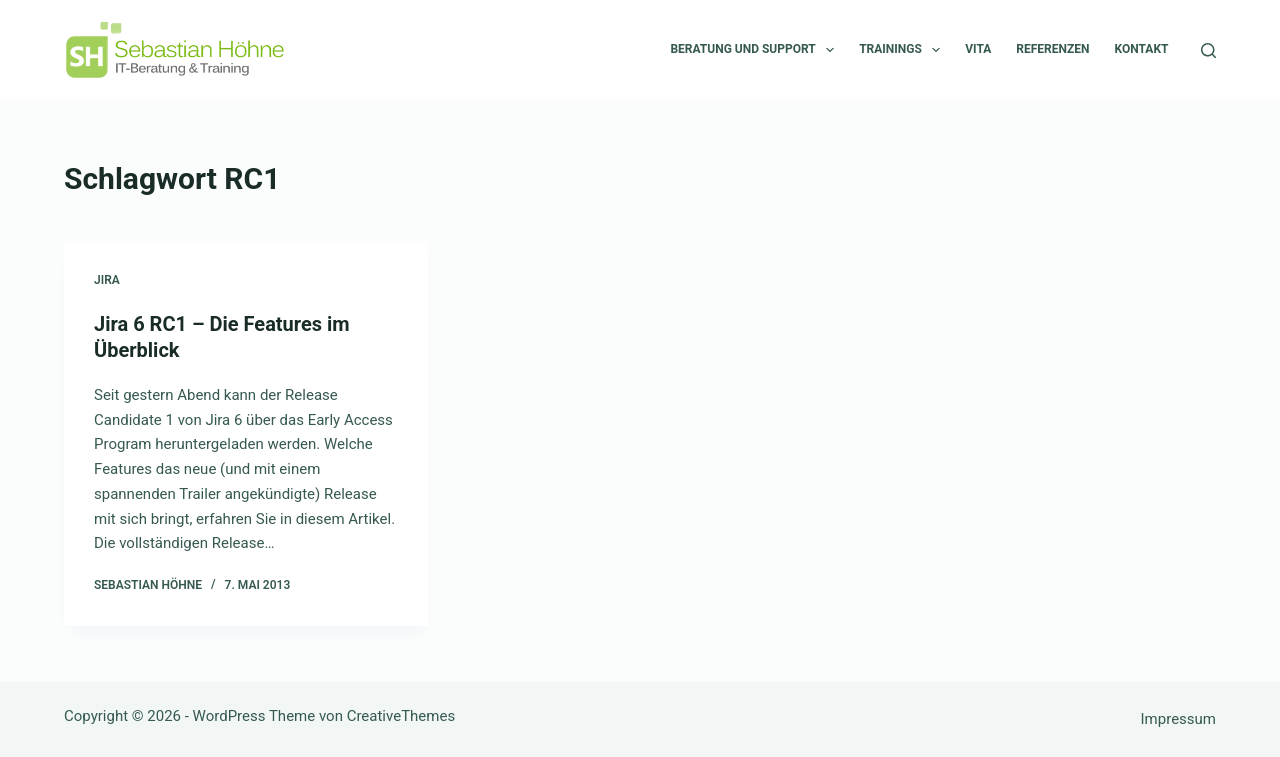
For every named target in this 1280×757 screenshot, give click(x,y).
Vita (978, 49)
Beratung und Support (756, 50)
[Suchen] (1208, 50)
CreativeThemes (401, 716)
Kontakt (1142, 49)
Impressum (1178, 719)
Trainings (903, 50)
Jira (107, 280)
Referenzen (1052, 49)
